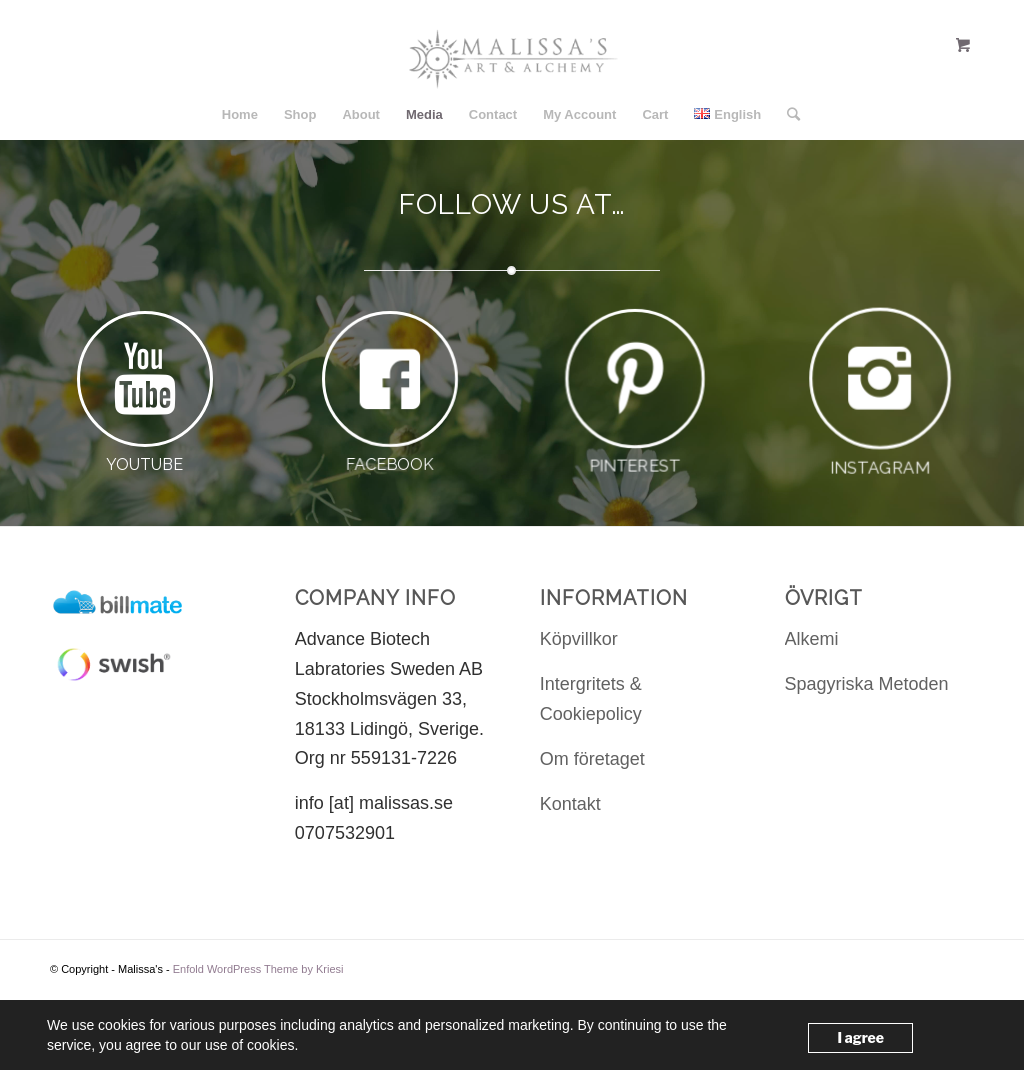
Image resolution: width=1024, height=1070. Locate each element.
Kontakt (570, 804)
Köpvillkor (579, 639)
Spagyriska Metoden (867, 684)
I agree (860, 1037)
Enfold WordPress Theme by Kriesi (258, 969)
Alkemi (812, 639)
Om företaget (592, 759)
